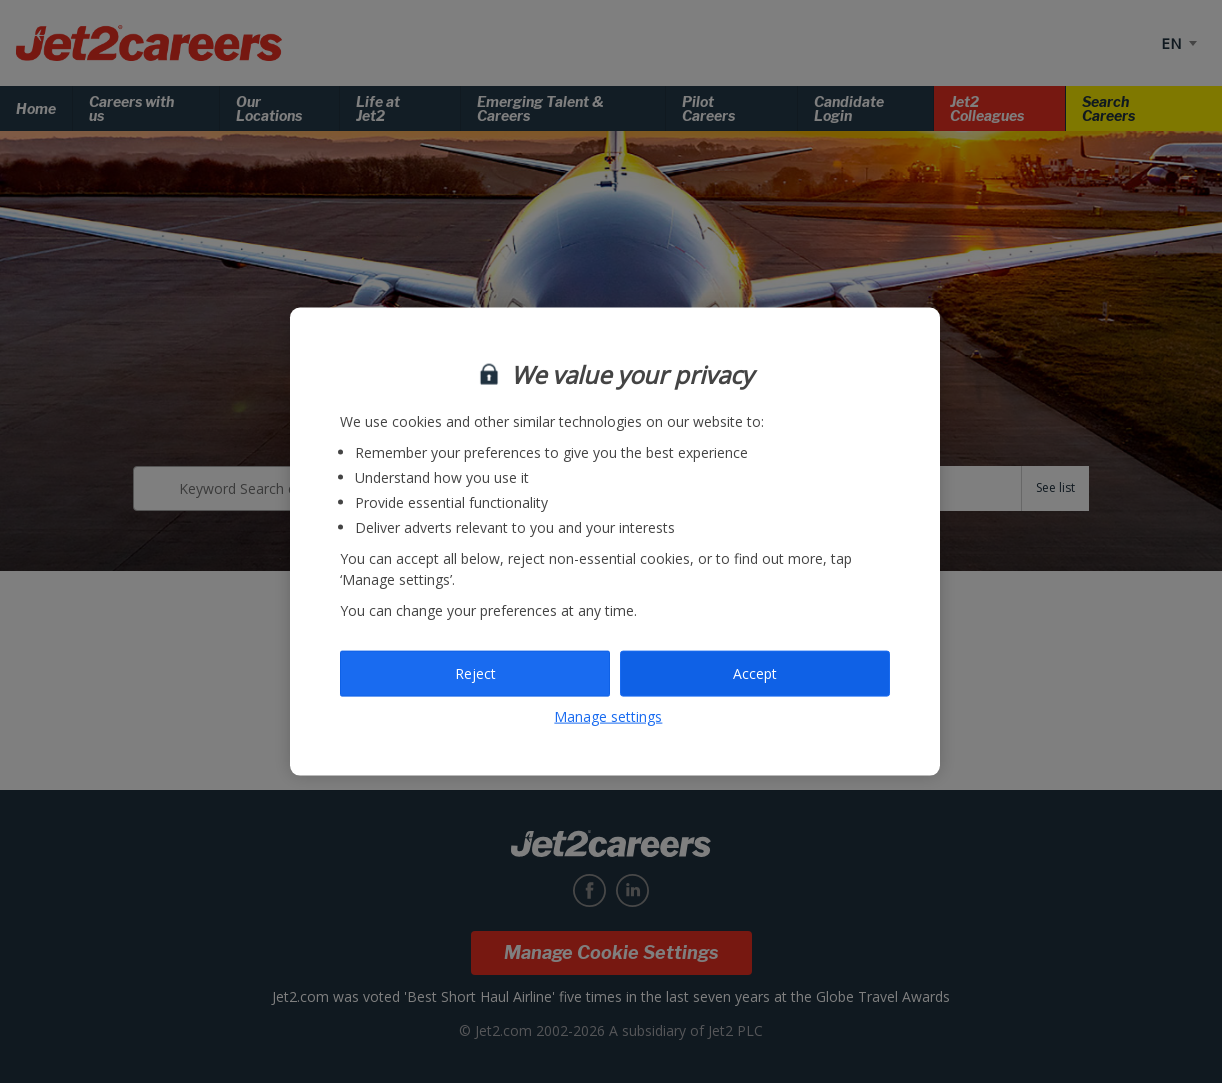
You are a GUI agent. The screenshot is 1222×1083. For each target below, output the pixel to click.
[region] (615, 541)
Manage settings (608, 715)
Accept (755, 673)
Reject (475, 673)
